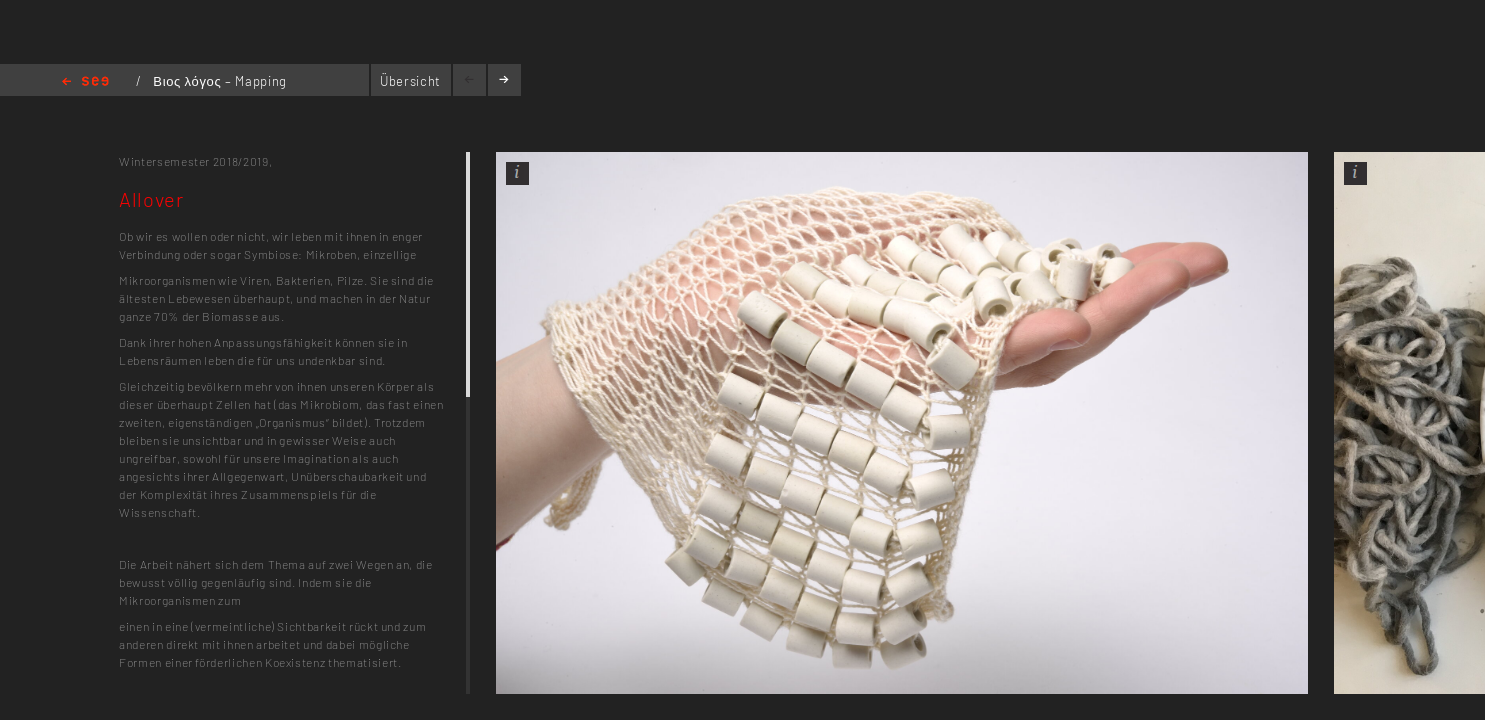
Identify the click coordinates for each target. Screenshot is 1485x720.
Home (85, 82)
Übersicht (410, 81)
